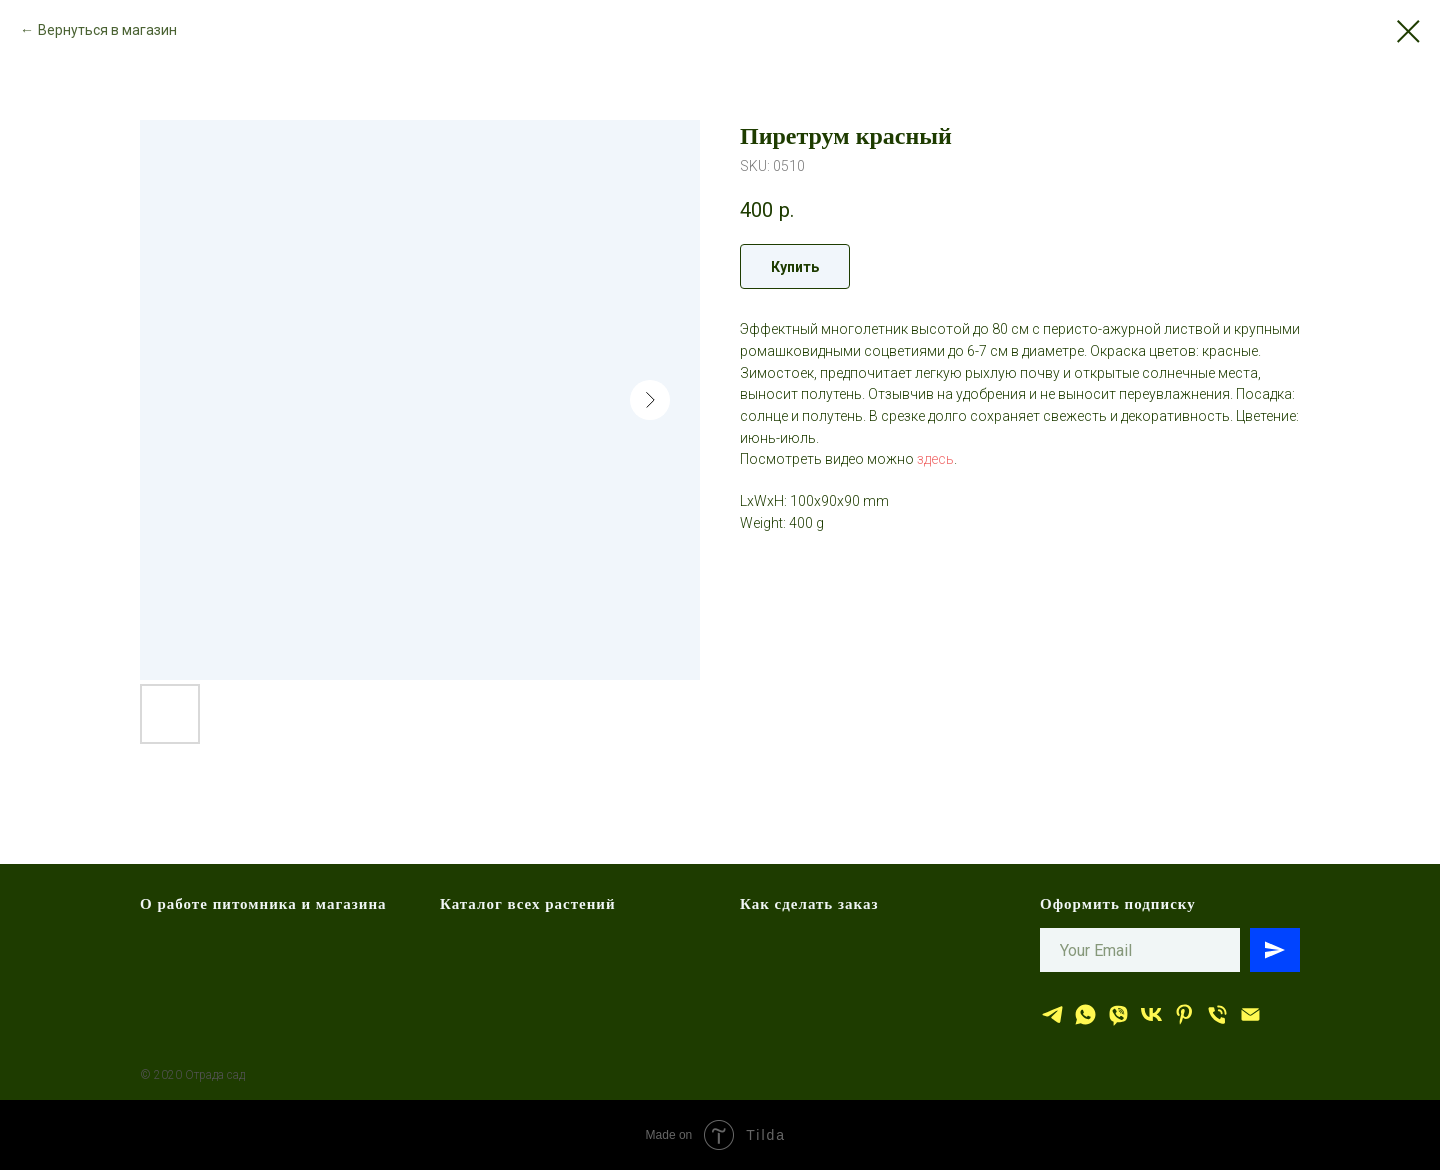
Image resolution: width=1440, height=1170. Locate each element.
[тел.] (1217, 1014)
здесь (935, 459)
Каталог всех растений (528, 904)
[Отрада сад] (1052, 1014)
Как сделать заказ (809, 904)
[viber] (1118, 1014)
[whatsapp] (1085, 1014)
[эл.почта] (1250, 1014)
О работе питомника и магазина (263, 904)
